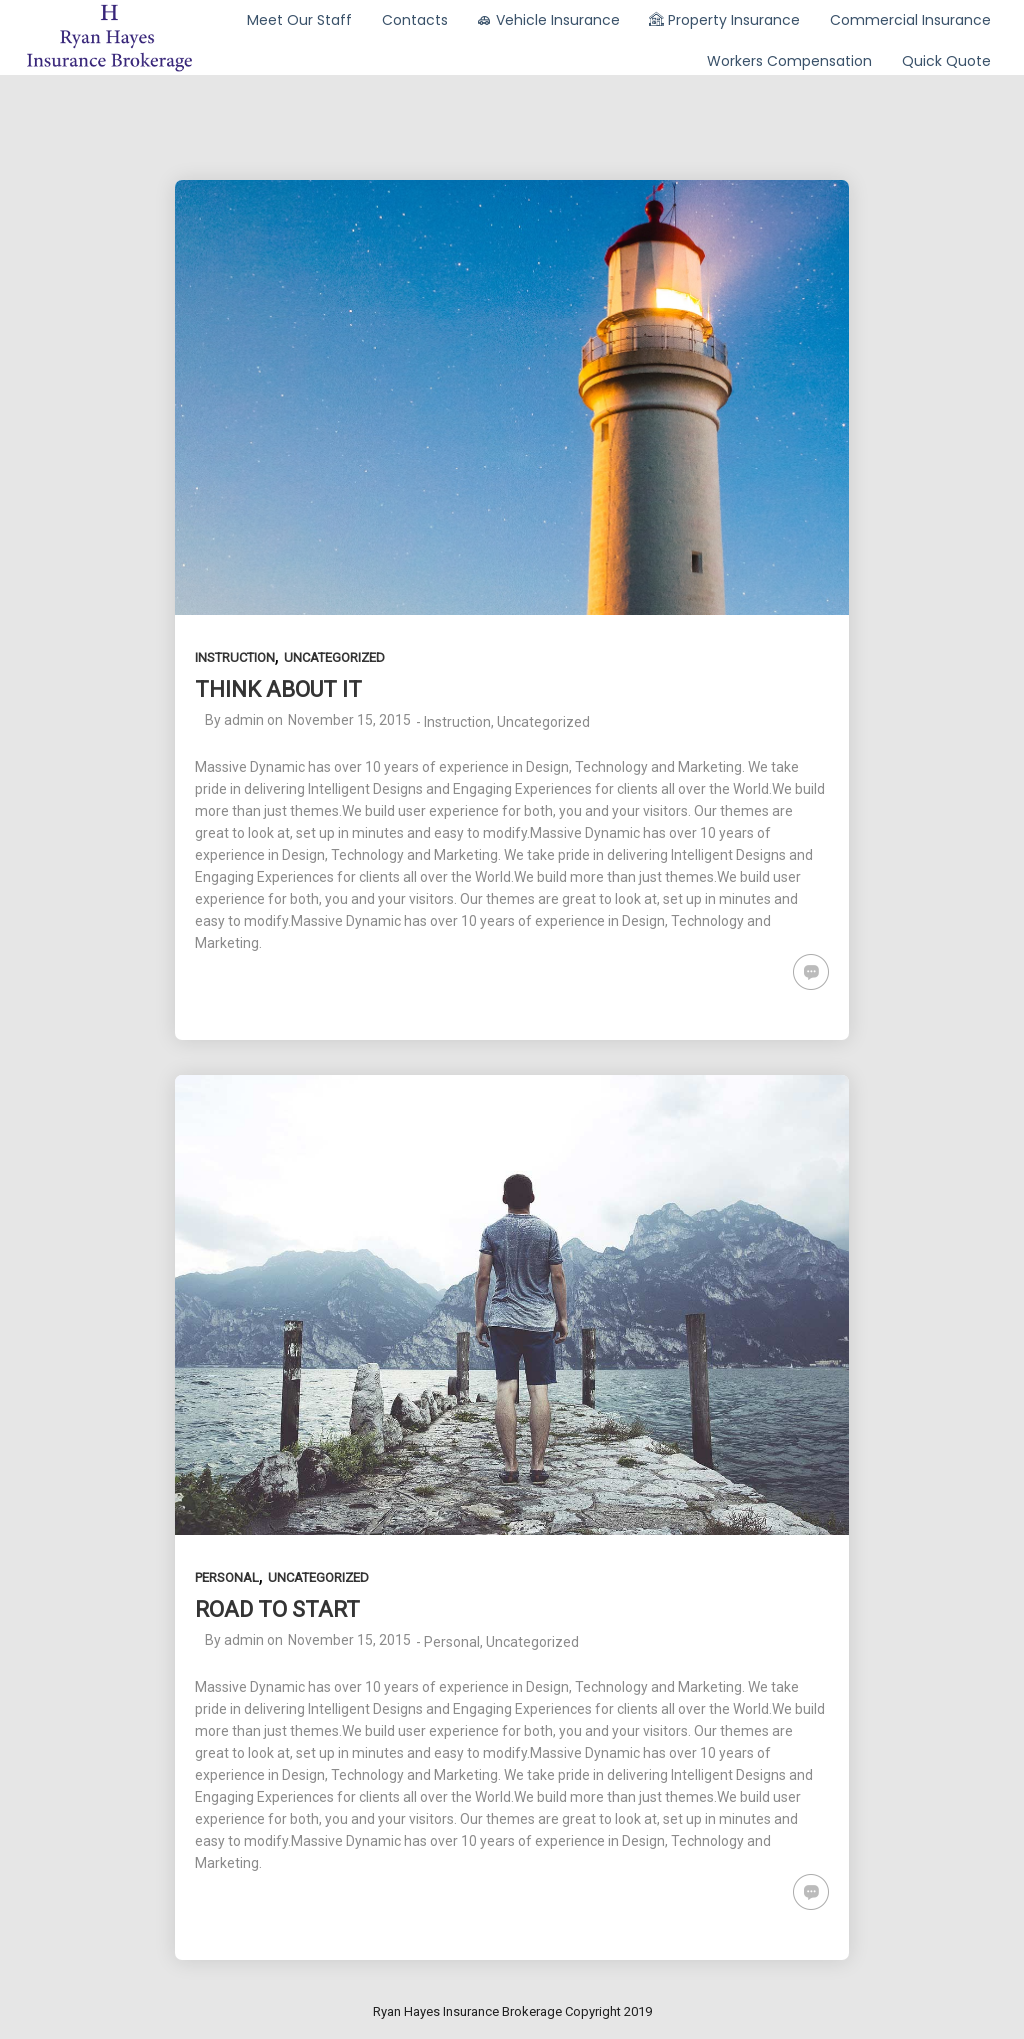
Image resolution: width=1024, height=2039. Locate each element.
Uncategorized (334, 657)
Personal (227, 1577)
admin (244, 720)
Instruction (235, 657)
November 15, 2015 (349, 720)
